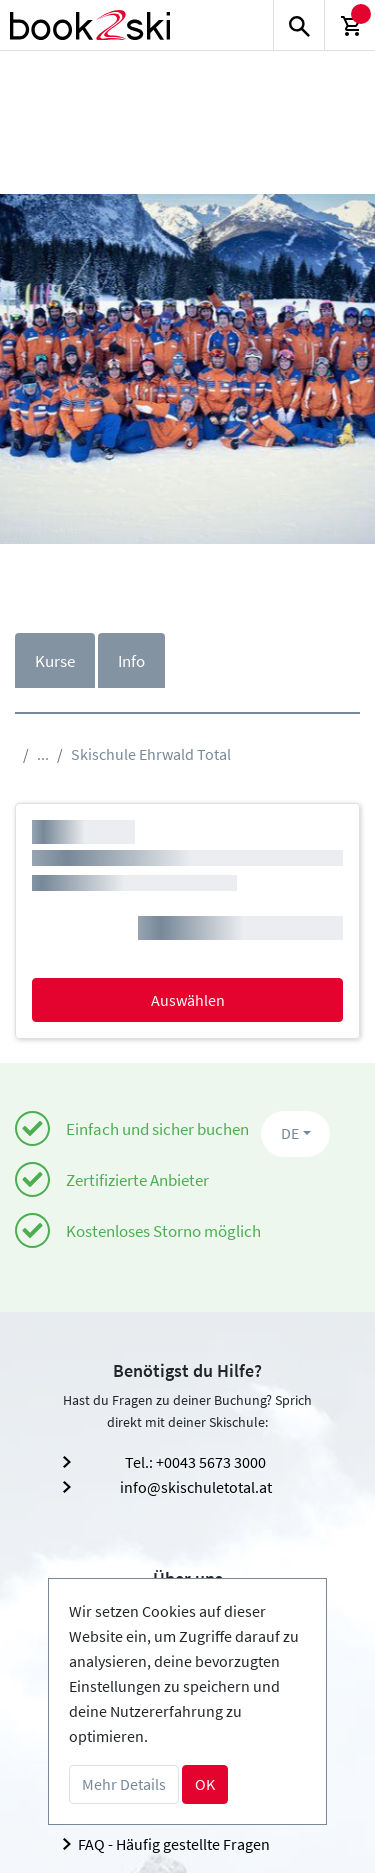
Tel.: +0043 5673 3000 (195, 1462)
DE (290, 1133)
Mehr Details (124, 1784)
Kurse (55, 661)
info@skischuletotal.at (196, 1487)
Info (131, 661)
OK (205, 1784)
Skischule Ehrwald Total (151, 754)
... (43, 754)
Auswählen (188, 1000)
